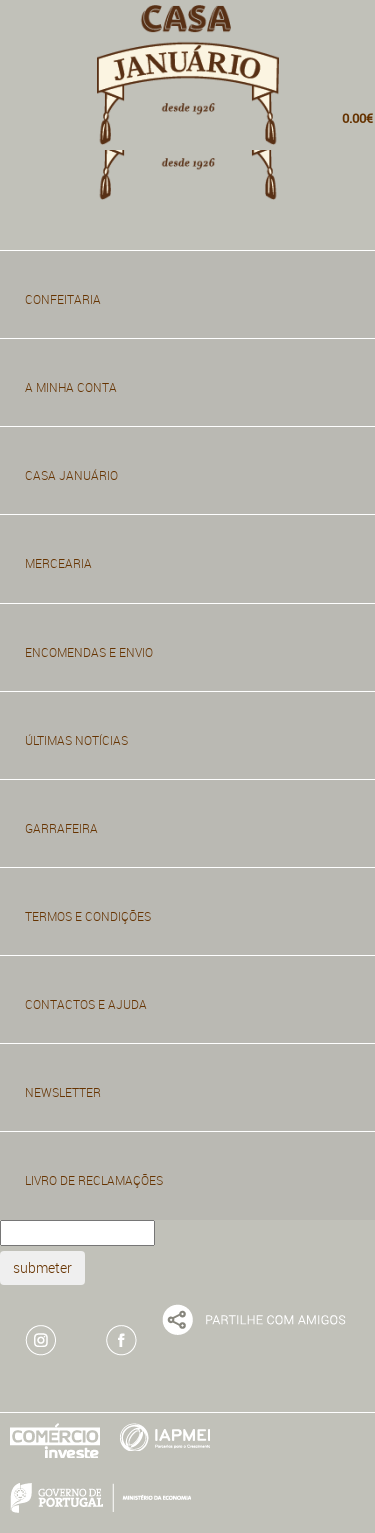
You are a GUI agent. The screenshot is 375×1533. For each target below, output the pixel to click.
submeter (42, 1267)
